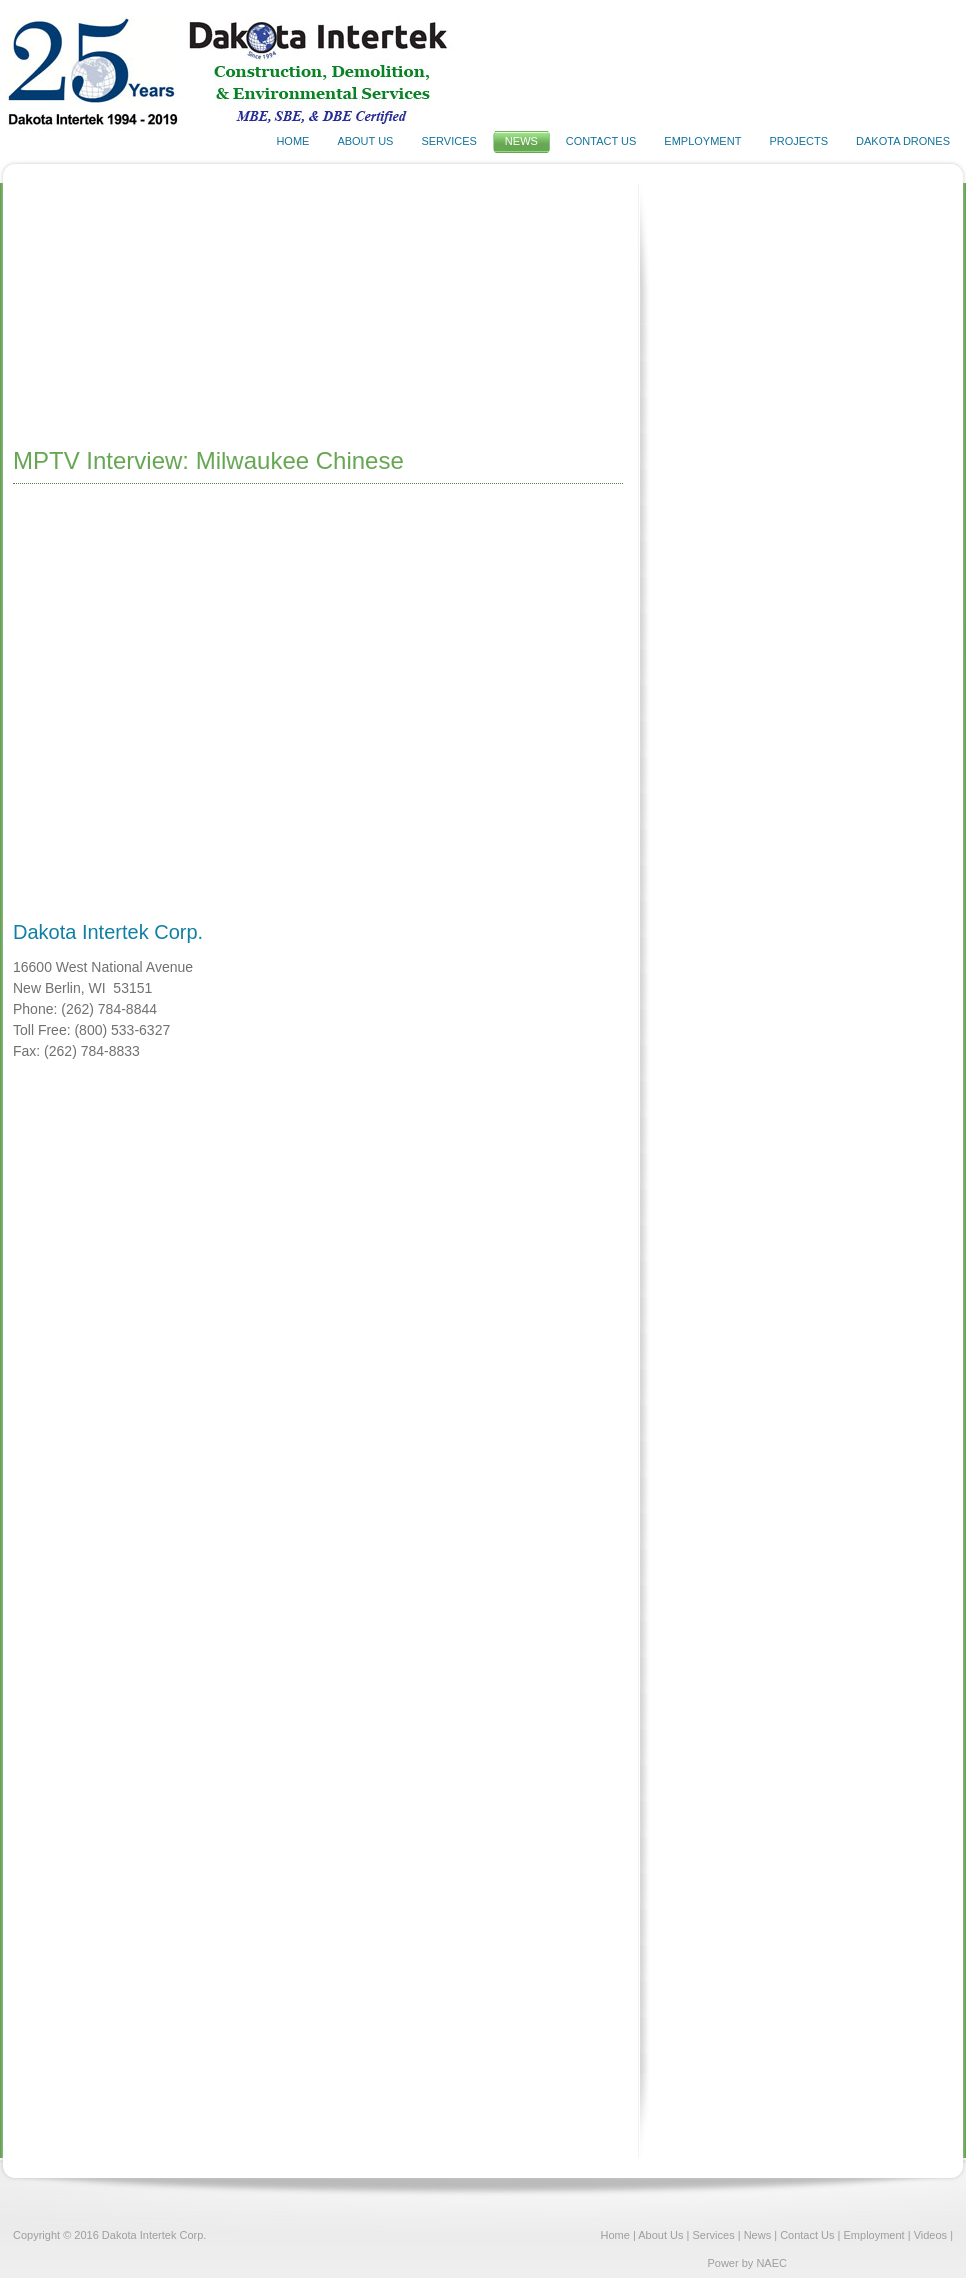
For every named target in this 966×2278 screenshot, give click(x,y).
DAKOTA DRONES (903, 141)
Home (615, 2235)
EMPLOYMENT (702, 141)
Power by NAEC (746, 2263)
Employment (874, 2235)
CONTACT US (601, 141)
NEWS (521, 141)
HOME (292, 141)
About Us (660, 2235)
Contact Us (808, 2235)
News (758, 2235)
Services (713, 2235)
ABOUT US (365, 141)
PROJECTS (798, 141)
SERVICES (448, 141)
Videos (930, 2235)
